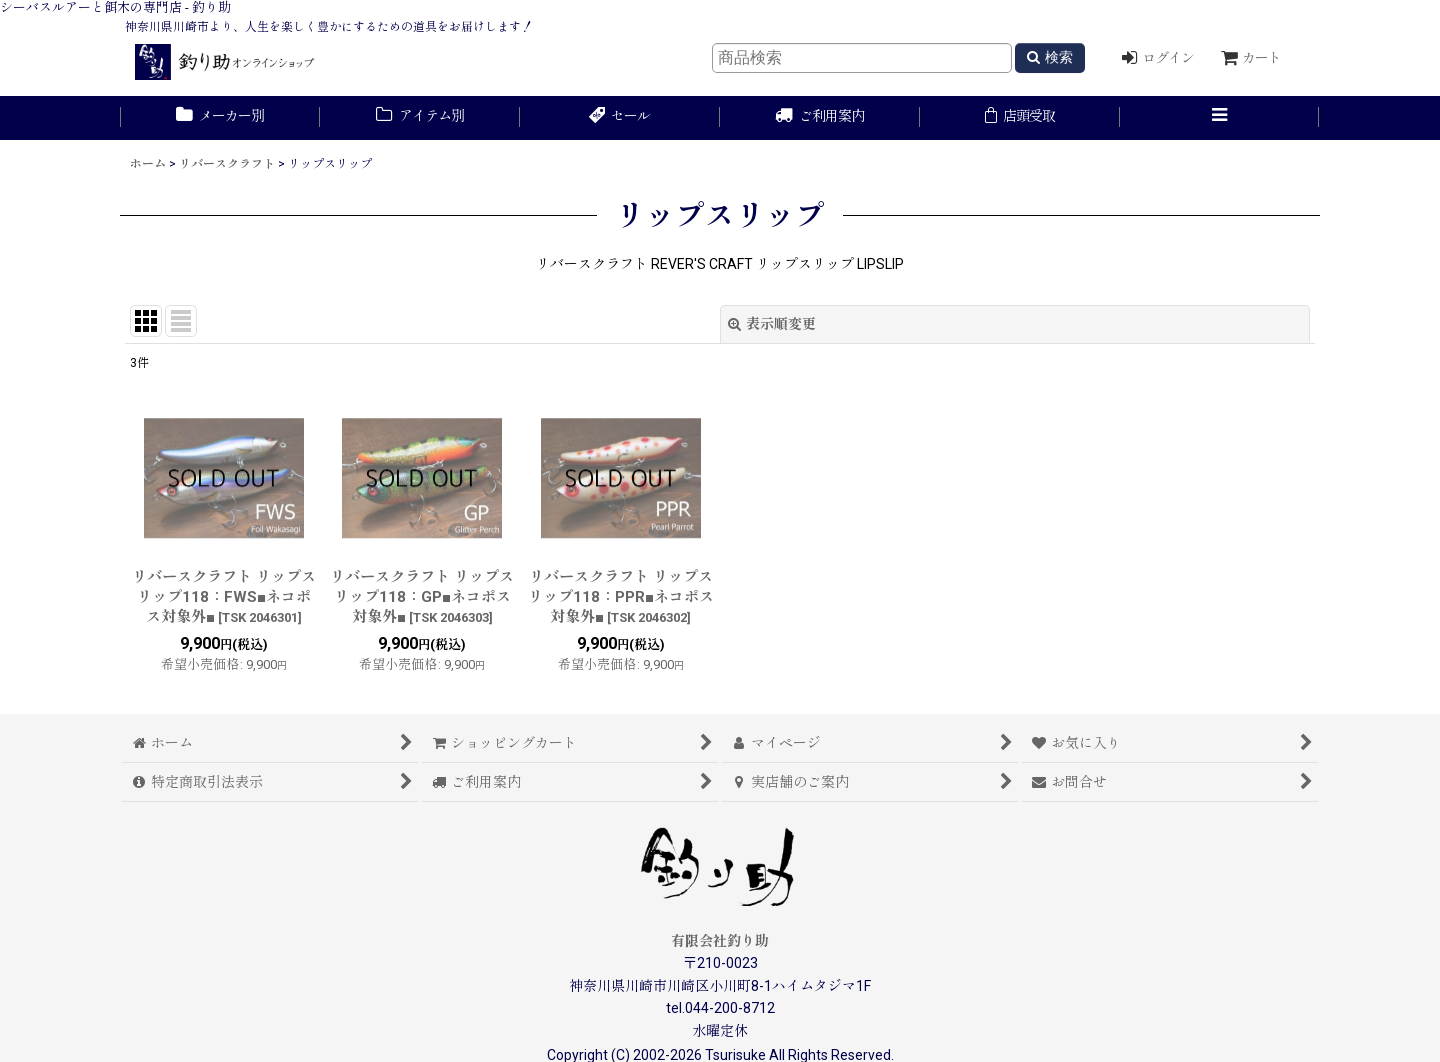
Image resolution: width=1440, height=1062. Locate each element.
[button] (1220, 118)
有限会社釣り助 (720, 941)
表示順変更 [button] (772, 324)
